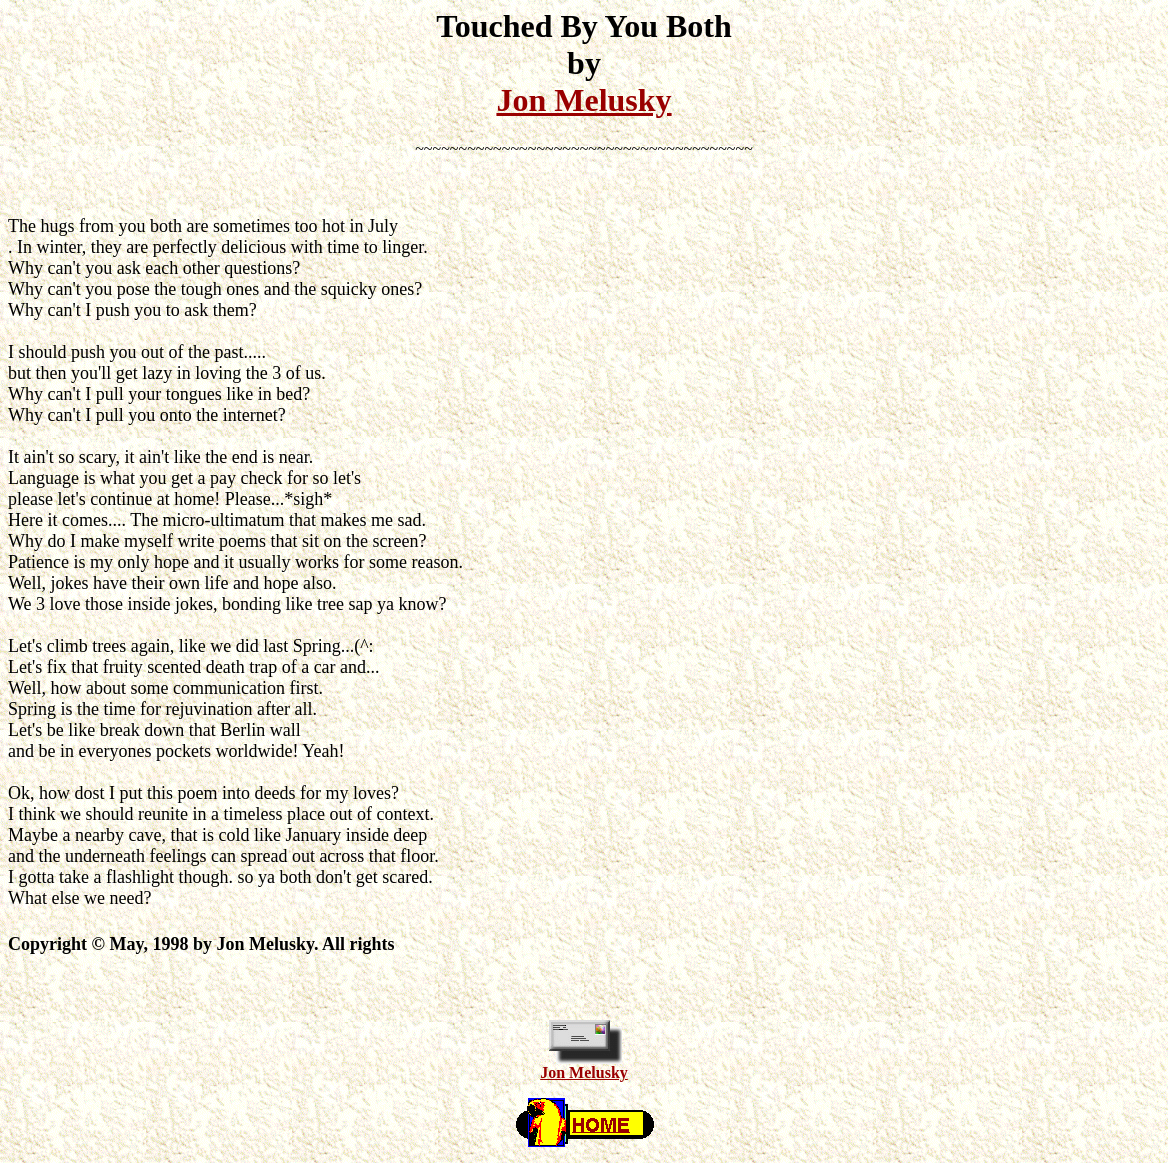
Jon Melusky (583, 100)
